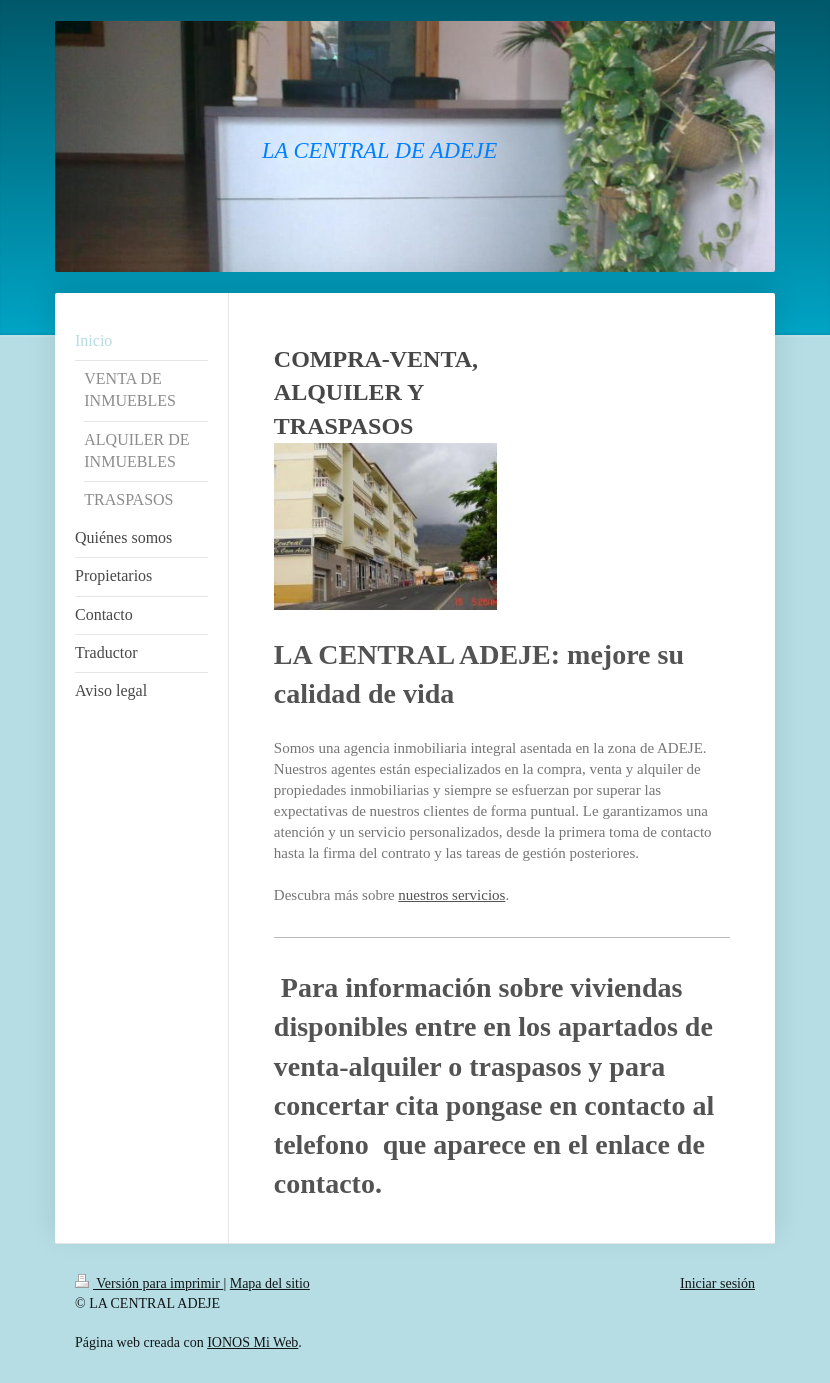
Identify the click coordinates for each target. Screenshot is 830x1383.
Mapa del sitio (270, 1283)
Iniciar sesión (717, 1283)
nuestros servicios (451, 895)
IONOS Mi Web (252, 1342)
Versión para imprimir (149, 1283)
